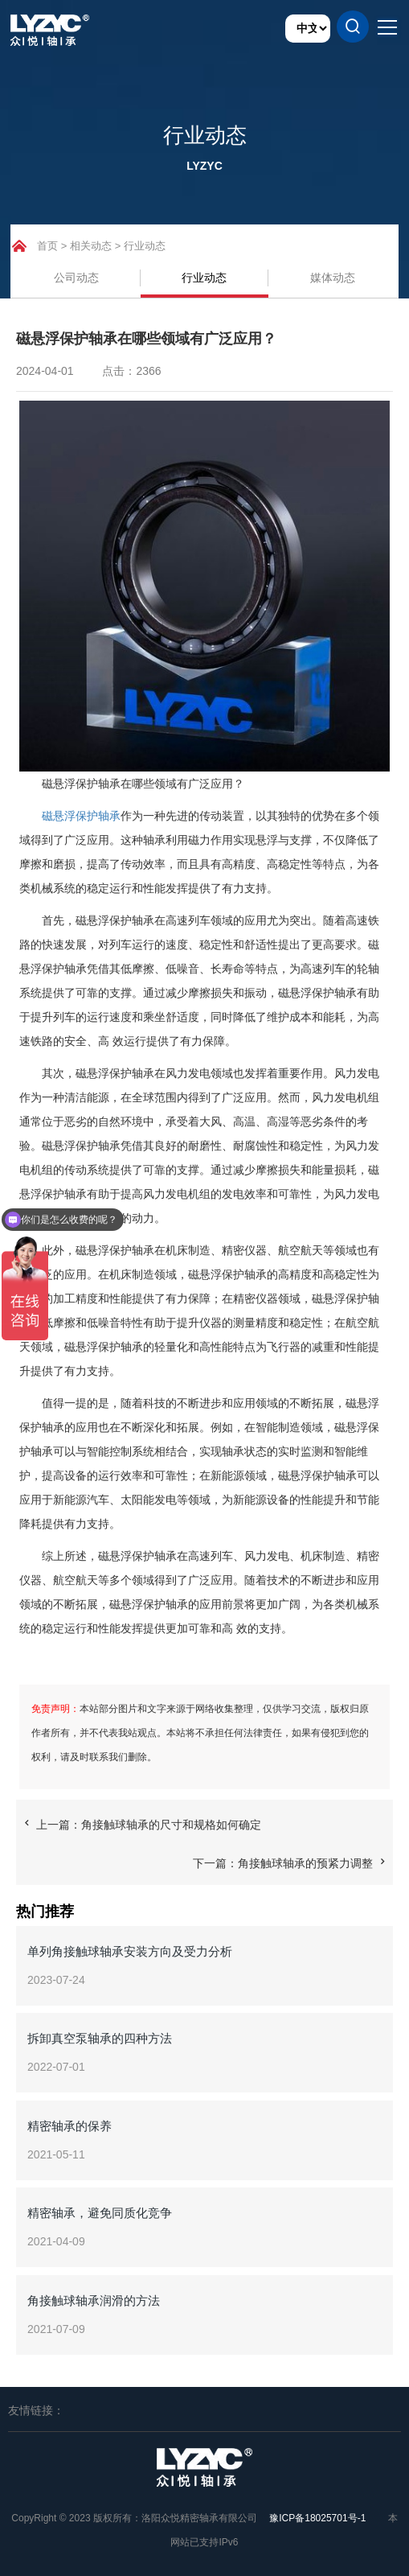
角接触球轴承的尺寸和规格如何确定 (171, 1824)
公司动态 (76, 277)
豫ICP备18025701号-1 (317, 2518)
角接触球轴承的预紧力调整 (305, 1863)
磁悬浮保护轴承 (81, 815)
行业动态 (145, 246)
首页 (47, 246)
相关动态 (91, 246)
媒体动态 (332, 277)
